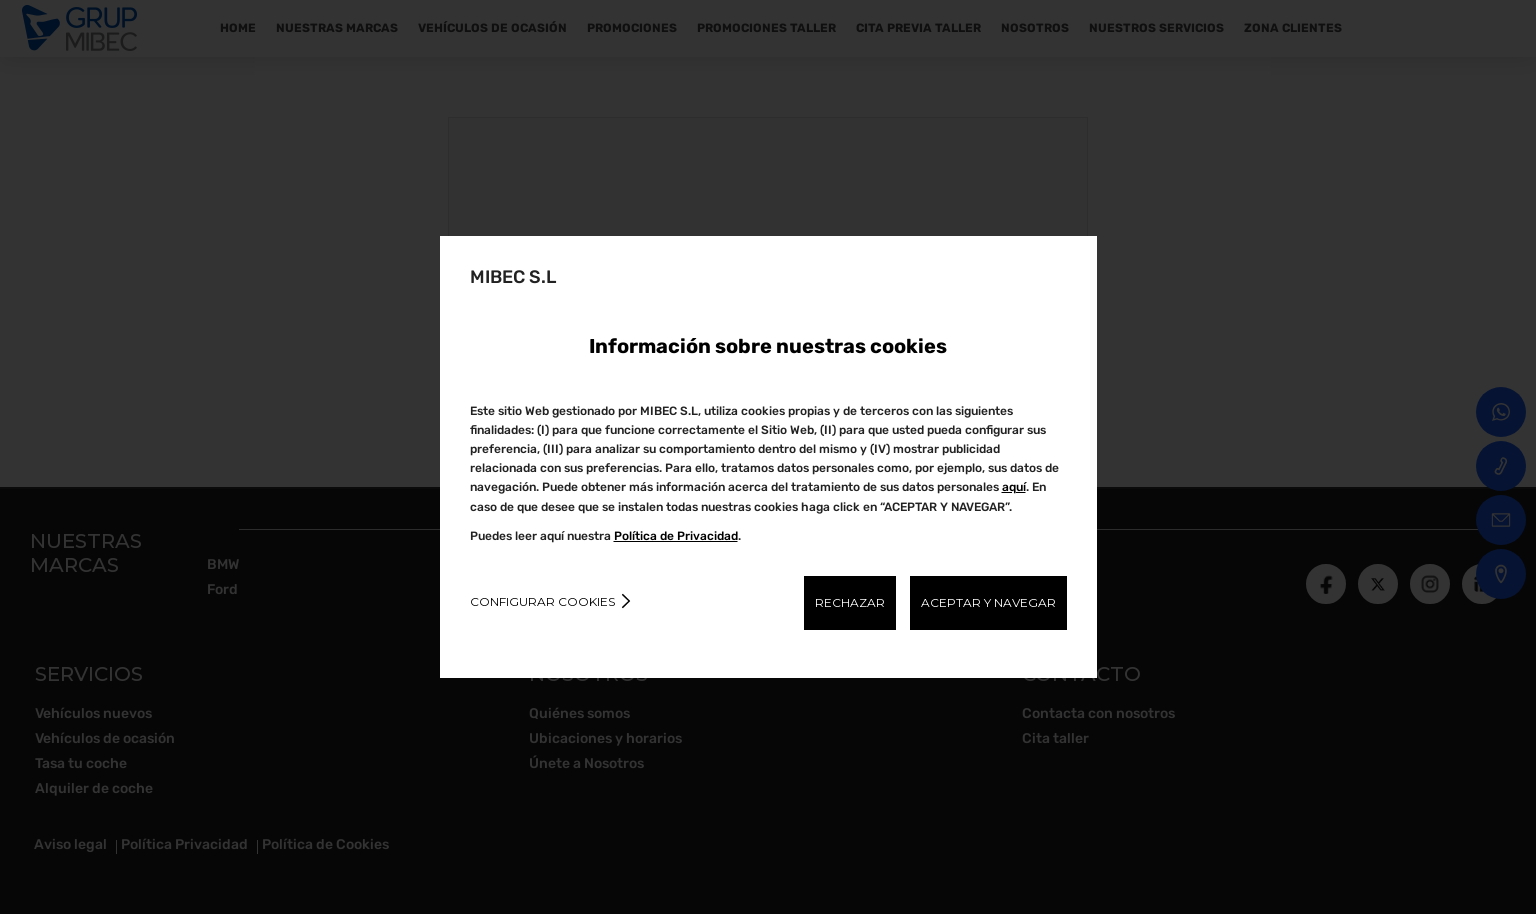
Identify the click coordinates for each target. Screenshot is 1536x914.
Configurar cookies (542, 601)
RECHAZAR (850, 602)
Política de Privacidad (676, 536)
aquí (1014, 487)
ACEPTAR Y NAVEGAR (988, 602)
